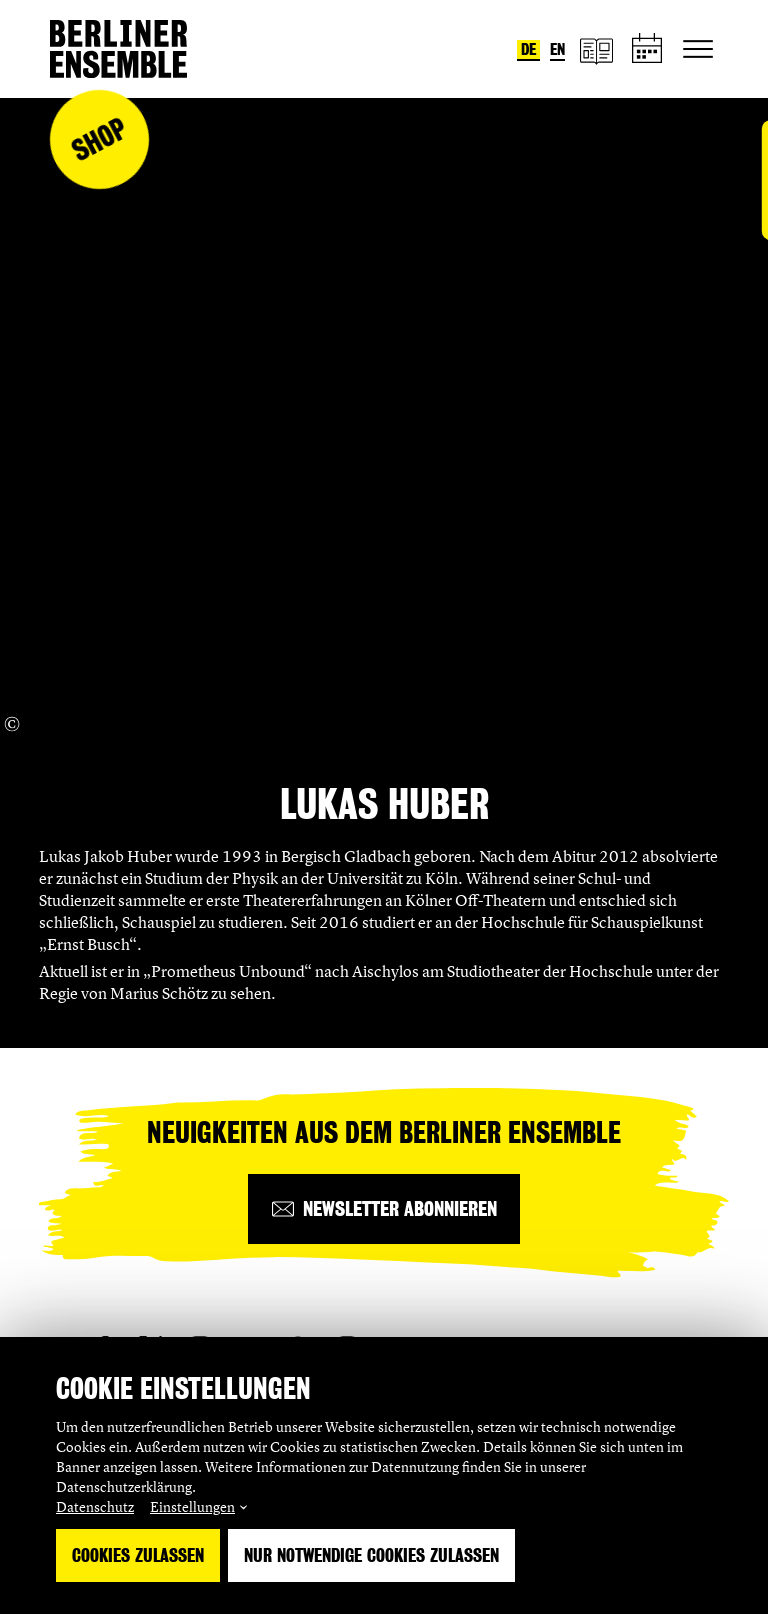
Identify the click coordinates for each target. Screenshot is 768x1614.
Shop (99, 139)
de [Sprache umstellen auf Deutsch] (528, 49)
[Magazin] (596, 49)
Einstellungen (192, 1506)
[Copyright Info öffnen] (12, 724)
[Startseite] (118, 49)
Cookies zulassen (138, 1555)
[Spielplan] (648, 49)
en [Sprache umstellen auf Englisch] (557, 49)
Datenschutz (95, 1506)
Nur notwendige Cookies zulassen (371, 1555)
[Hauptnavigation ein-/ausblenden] (698, 49)
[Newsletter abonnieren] (384, 1209)
